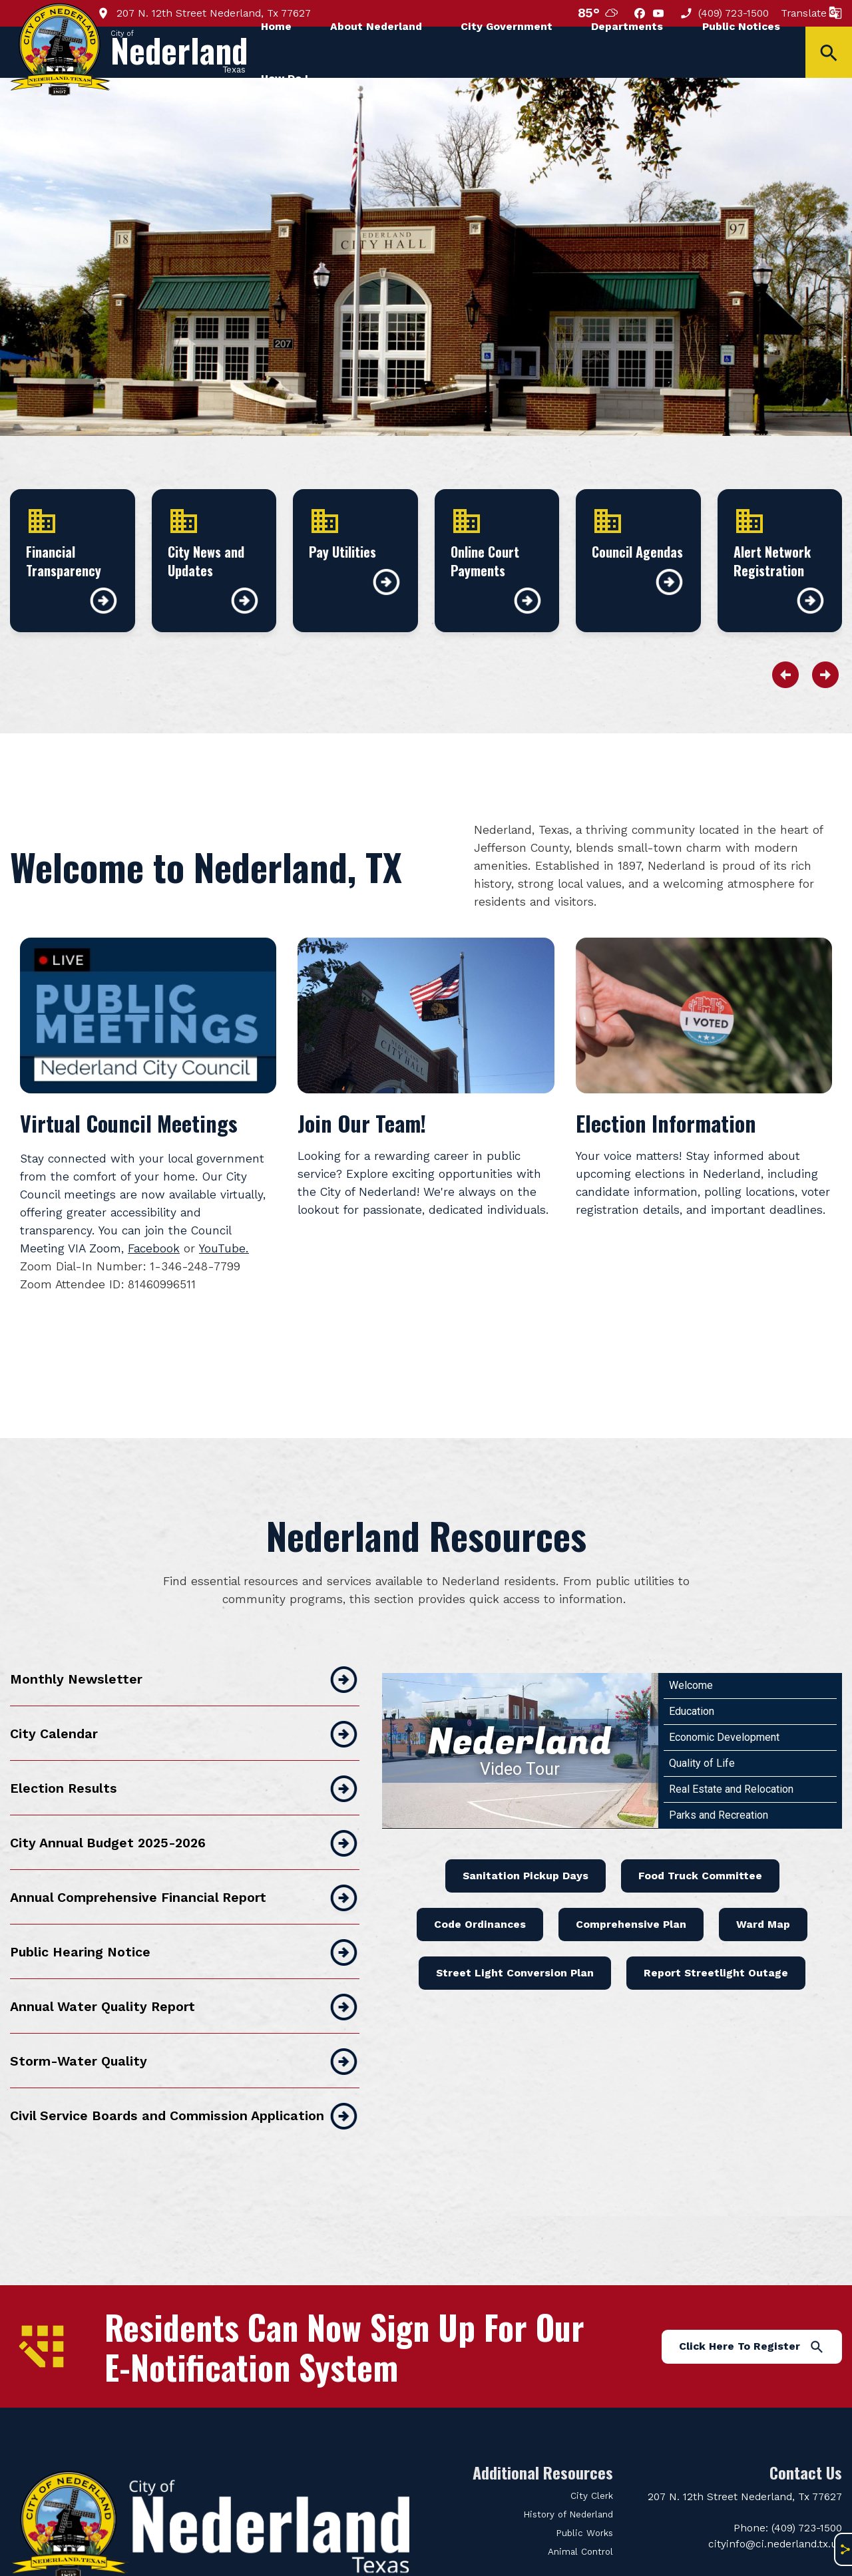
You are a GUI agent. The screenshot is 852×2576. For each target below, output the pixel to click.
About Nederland (376, 26)
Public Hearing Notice (184, 1915)
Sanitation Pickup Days (525, 1837)
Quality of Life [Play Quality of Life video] (702, 1725)
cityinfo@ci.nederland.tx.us (775, 2505)
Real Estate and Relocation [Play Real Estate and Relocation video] (731, 1751)
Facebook (154, 1248)
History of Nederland (568, 2476)
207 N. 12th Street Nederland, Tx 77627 (204, 13)
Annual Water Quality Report (184, 1969)
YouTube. (224, 1248)
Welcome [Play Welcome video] (691, 1647)
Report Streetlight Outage (716, 1935)
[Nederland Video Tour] (520, 1712)
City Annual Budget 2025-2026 (184, 1805)
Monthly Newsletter (184, 1642)
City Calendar (184, 1696)
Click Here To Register (752, 2308)
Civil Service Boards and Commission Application (184, 2078)
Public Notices (741, 26)
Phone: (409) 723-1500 (788, 2490)
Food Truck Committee (700, 1837)
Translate (811, 13)
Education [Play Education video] (691, 1673)
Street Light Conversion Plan (515, 1935)
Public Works (584, 2495)
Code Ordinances (480, 1886)
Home (276, 26)
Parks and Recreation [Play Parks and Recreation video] (718, 1777)
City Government (506, 26)
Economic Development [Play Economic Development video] (724, 1699)
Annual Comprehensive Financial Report (184, 1860)
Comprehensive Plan (631, 1886)
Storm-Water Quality (184, 2024)
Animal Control (580, 2513)
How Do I (284, 78)
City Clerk (591, 2458)
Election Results (184, 1751)
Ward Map (763, 1886)
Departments (627, 26)
